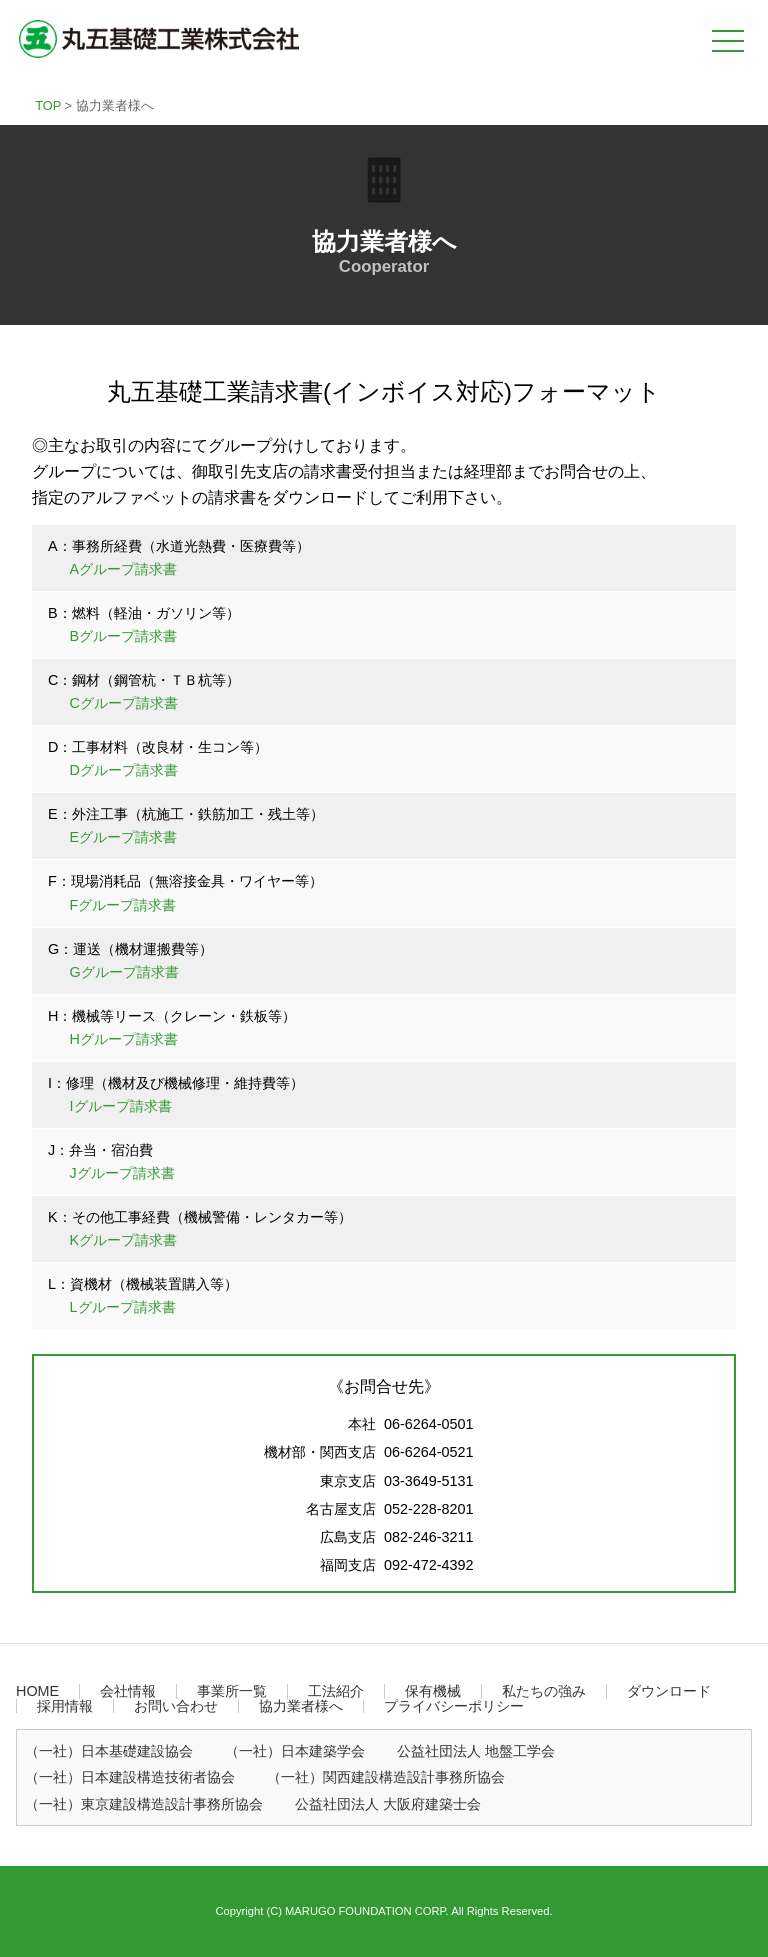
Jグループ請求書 (122, 1173)
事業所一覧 (232, 1691)
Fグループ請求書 (123, 905)
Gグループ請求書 (124, 972)
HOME (37, 1691)
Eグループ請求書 (124, 837)
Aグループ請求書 (124, 569)
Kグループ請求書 (124, 1240)
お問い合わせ (176, 1706)
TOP (48, 105)
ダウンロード (669, 1691)
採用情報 (65, 1706)
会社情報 (128, 1691)
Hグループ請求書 (124, 1039)
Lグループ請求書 (123, 1307)
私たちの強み (544, 1691)
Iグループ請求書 (121, 1106)
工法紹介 (336, 1691)
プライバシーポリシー (454, 1706)
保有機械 (433, 1691)
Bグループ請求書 (124, 636)
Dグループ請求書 (124, 770)
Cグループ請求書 (124, 703)
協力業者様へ (301, 1706)
